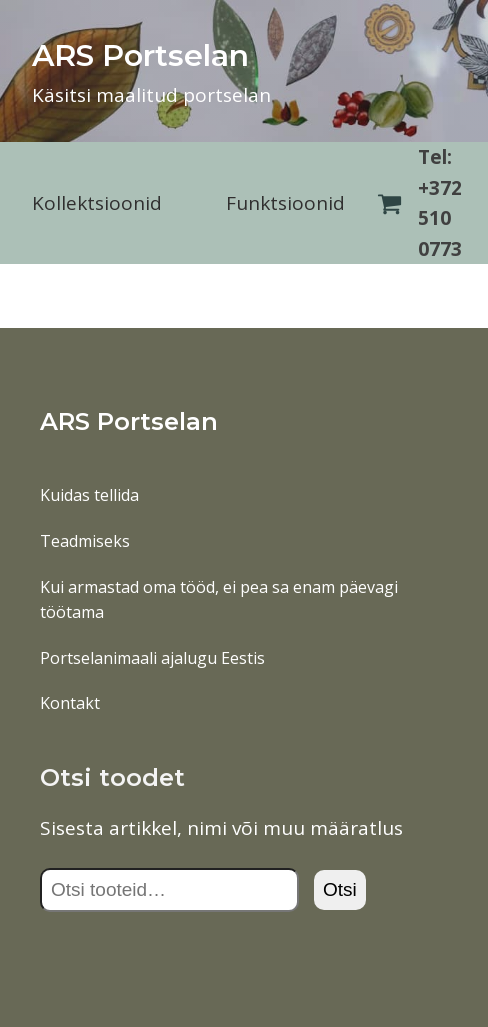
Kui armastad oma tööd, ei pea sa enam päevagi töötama (219, 600)
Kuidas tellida (89, 495)
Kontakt (70, 703)
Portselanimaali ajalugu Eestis (152, 658)
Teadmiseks (85, 541)
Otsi (340, 889)
